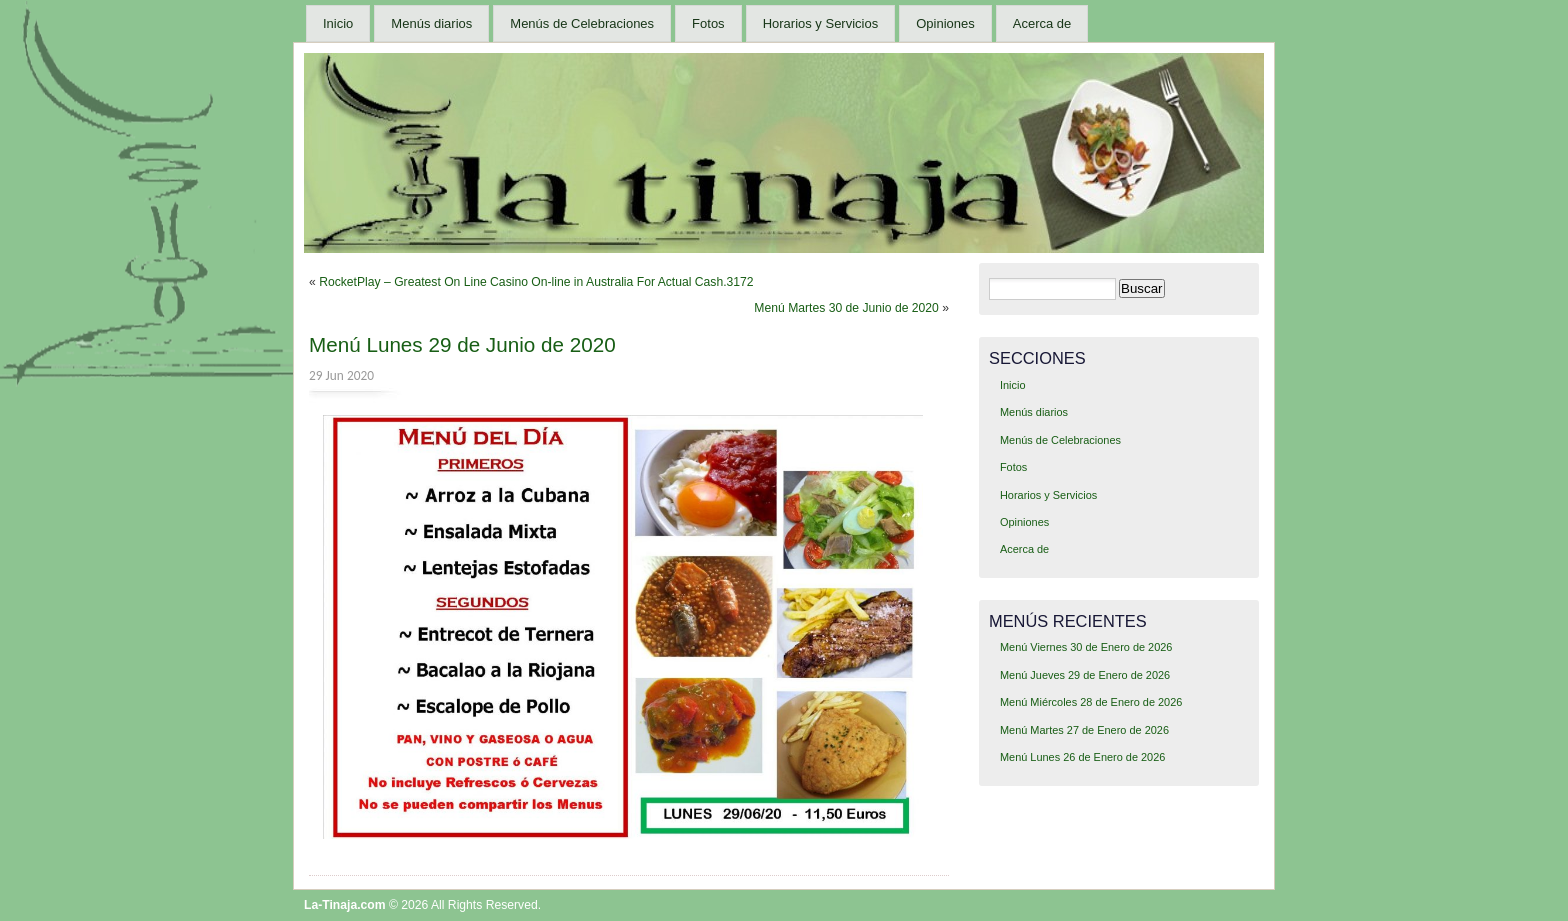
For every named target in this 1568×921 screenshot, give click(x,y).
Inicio (338, 23)
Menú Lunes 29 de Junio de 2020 (462, 344)
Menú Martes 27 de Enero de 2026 (1084, 730)
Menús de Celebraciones (582, 23)
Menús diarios (431, 23)
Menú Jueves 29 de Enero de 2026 (1085, 675)
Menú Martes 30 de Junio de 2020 (846, 308)
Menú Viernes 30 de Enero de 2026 (1086, 647)
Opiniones (945, 23)
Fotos (708, 23)
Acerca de (1042, 23)
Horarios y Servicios (821, 23)
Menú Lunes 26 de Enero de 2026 (1082, 757)
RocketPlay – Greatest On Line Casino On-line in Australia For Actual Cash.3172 (536, 282)
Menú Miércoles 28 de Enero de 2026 (1091, 702)
